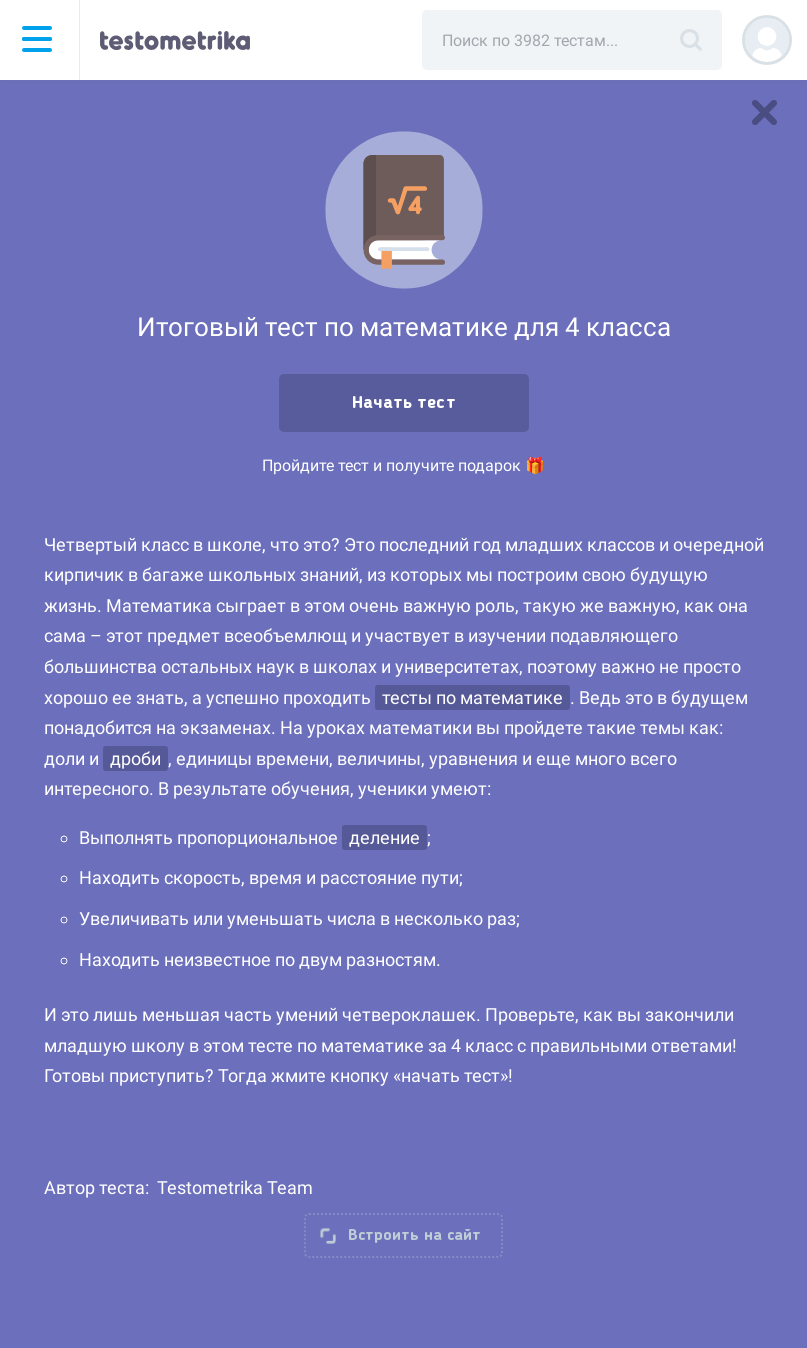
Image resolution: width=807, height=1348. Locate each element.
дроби (135, 758)
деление (384, 837)
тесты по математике (472, 697)
